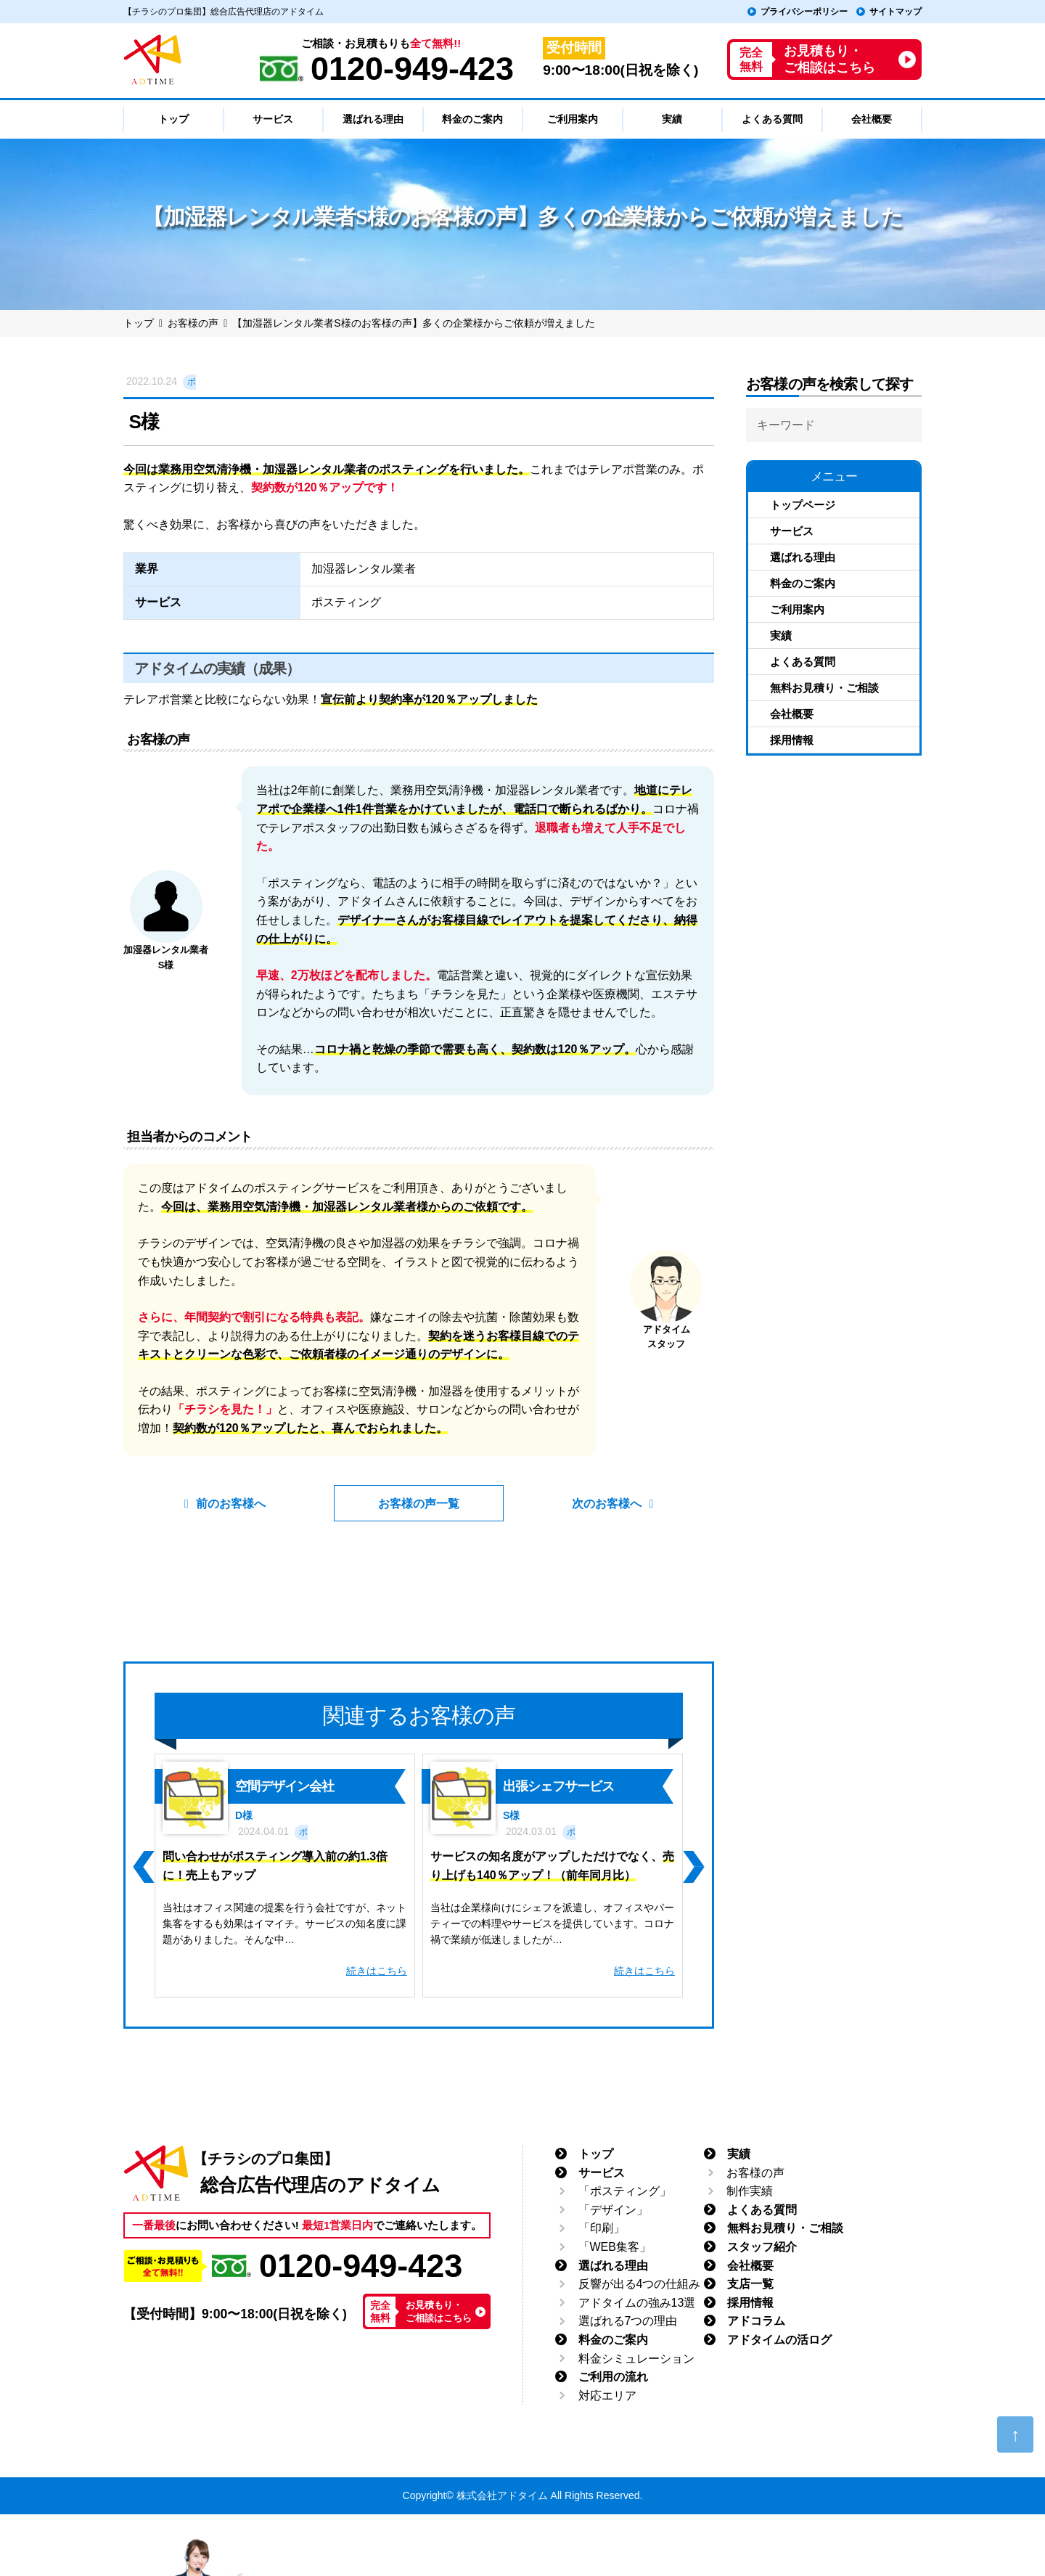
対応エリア (607, 2395)
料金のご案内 (802, 583)
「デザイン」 (613, 2210)
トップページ (802, 505)
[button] (142, 1867)
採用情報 (792, 740)
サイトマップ (895, 11)
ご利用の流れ (613, 2377)
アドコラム (756, 2321)
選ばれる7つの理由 (628, 2321)
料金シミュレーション (636, 2358)
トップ (595, 2154)
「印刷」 (601, 2228)
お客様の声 (755, 2172)
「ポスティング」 (624, 2191)
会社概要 (792, 714)
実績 (781, 635)
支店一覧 (750, 2284)
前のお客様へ (234, 1503)
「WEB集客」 (614, 2247)
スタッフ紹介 (762, 2247)
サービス (792, 531)
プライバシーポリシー (804, 11)
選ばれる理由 (802, 557)
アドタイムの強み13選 (637, 2303)
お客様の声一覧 (418, 1503)
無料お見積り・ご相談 (824, 688)
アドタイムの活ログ (779, 2340)
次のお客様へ (604, 1503)
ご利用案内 (797, 609)
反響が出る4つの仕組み (639, 2284)
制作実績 (749, 2191)
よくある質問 (802, 661)
